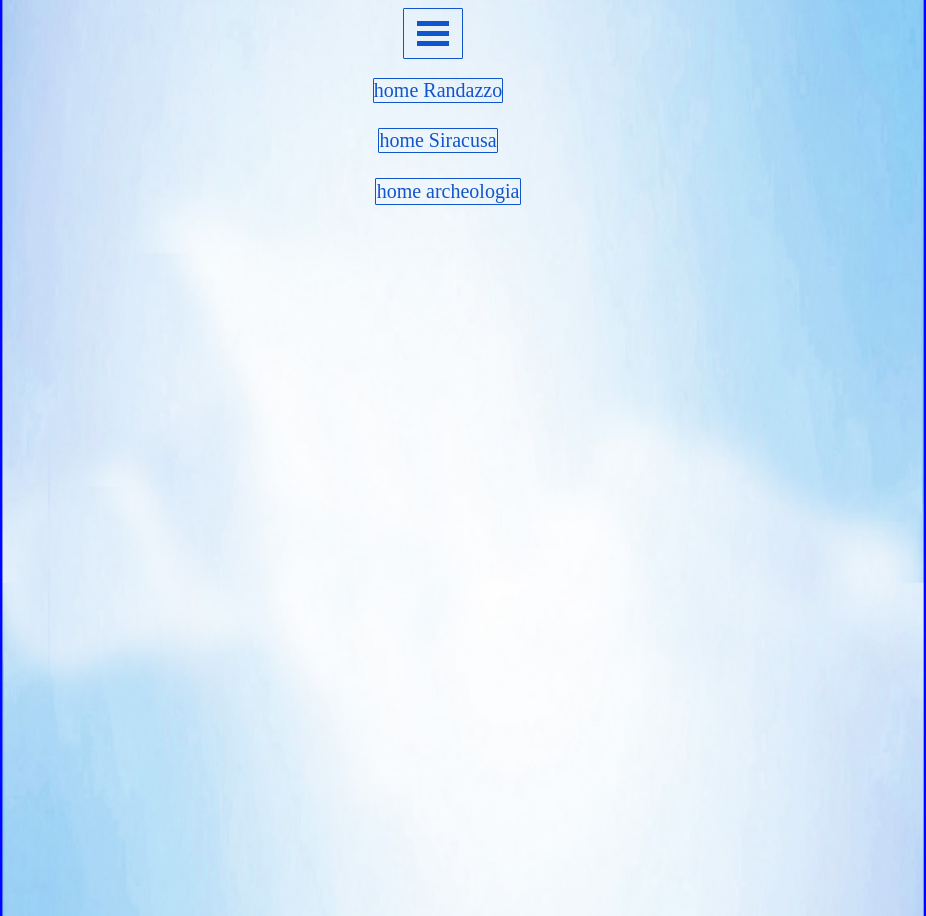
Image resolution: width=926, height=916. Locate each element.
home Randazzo (438, 90)
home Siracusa (437, 140)
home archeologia (448, 191)
